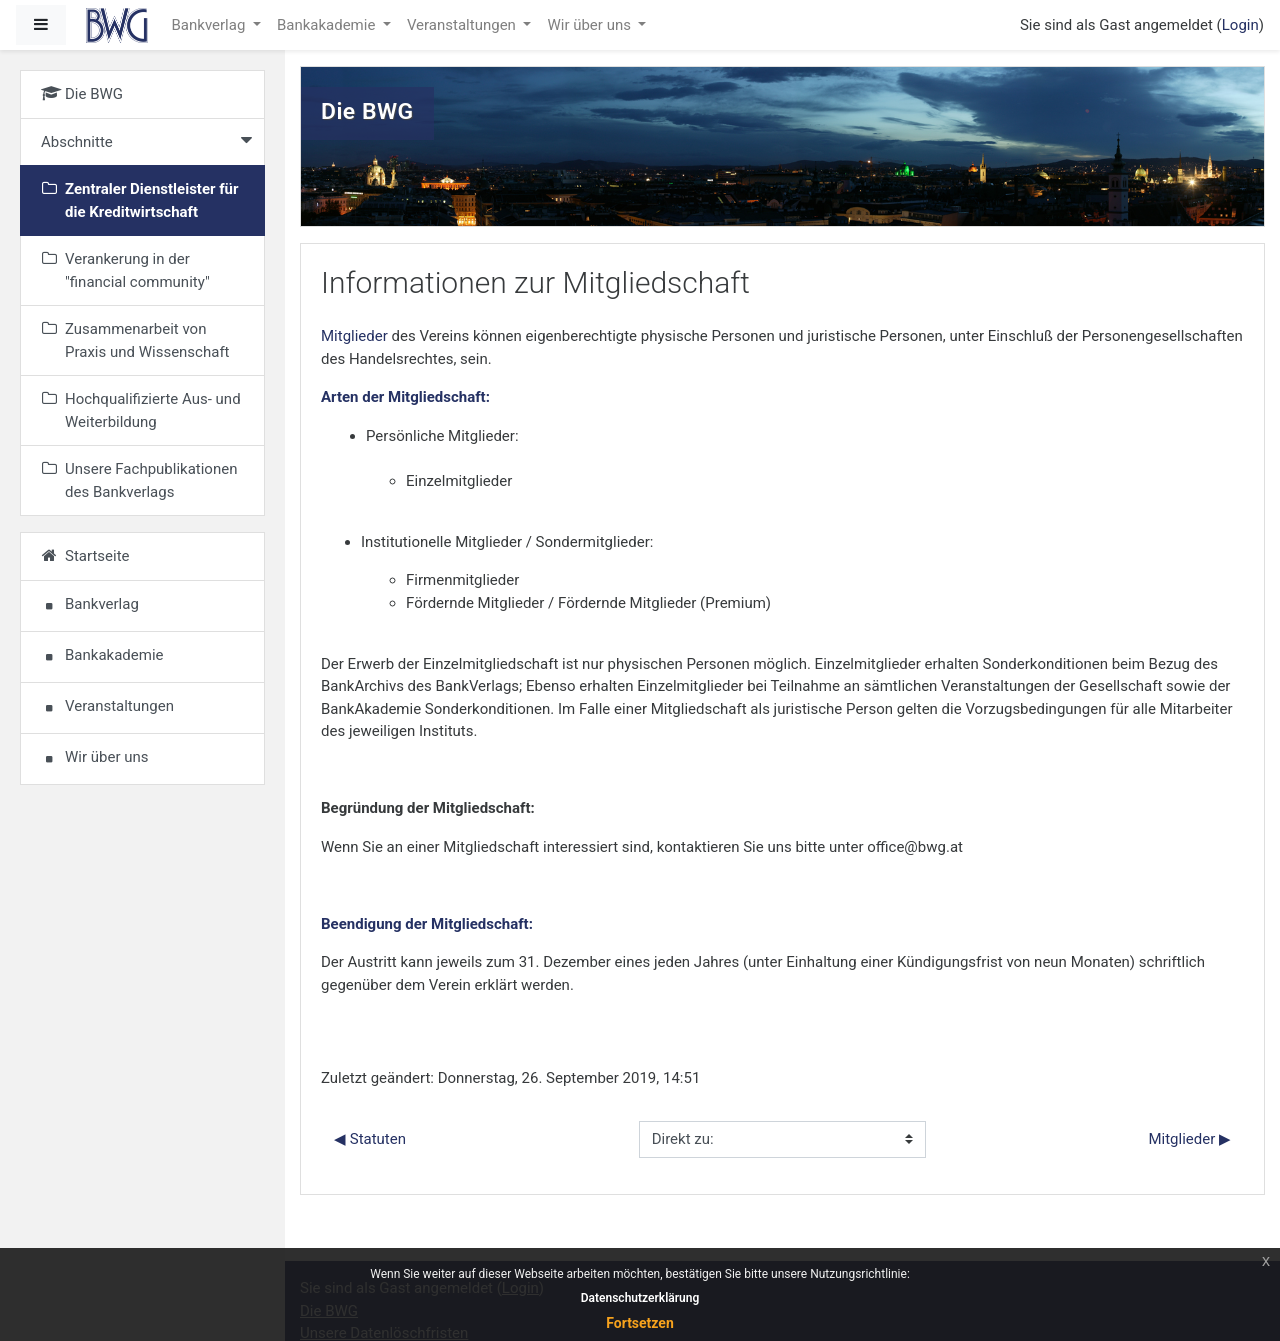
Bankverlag (211, 25)
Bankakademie (328, 25)
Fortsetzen (640, 1323)
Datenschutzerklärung (640, 1298)
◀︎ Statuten (370, 1139)
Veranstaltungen (463, 25)
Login (1240, 25)
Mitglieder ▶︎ (1189, 1139)
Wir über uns (590, 25)
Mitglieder (354, 336)
